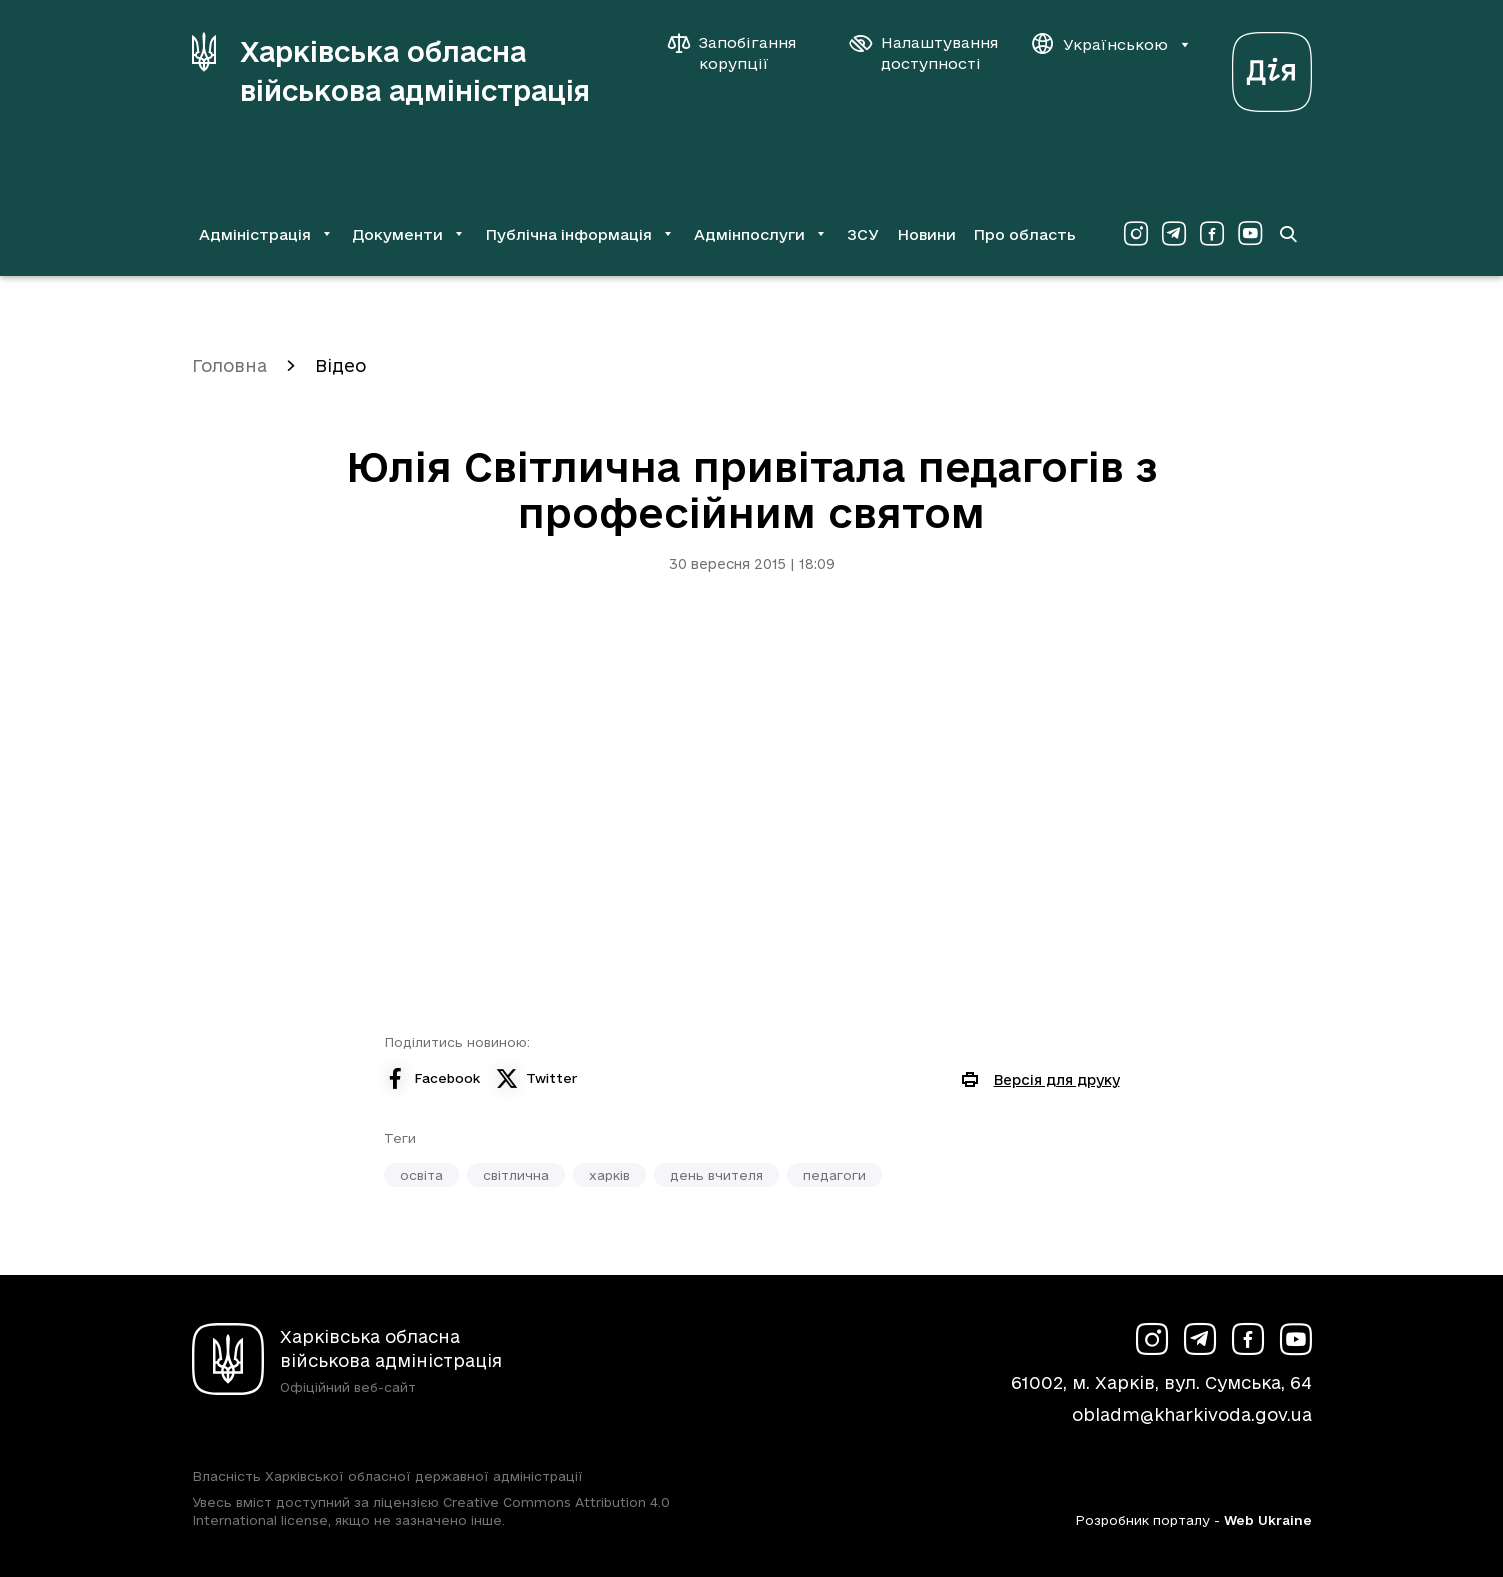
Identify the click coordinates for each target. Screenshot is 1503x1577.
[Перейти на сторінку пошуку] (1288, 234)
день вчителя (716, 1175)
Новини (926, 234)
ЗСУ (863, 234)
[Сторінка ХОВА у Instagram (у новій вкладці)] (1136, 234)
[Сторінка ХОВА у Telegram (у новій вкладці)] (1174, 234)
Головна (229, 365)
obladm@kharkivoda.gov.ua (1192, 1414)
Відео (340, 365)
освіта (421, 1175)
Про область (1024, 234)
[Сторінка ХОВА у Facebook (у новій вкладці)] (1212, 234)
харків (609, 1175)
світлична (516, 1175)
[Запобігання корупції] (742, 53)
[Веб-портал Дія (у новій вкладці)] (1272, 66)
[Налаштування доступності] (924, 53)
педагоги (834, 1175)
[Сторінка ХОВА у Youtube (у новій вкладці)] (1250, 234)
